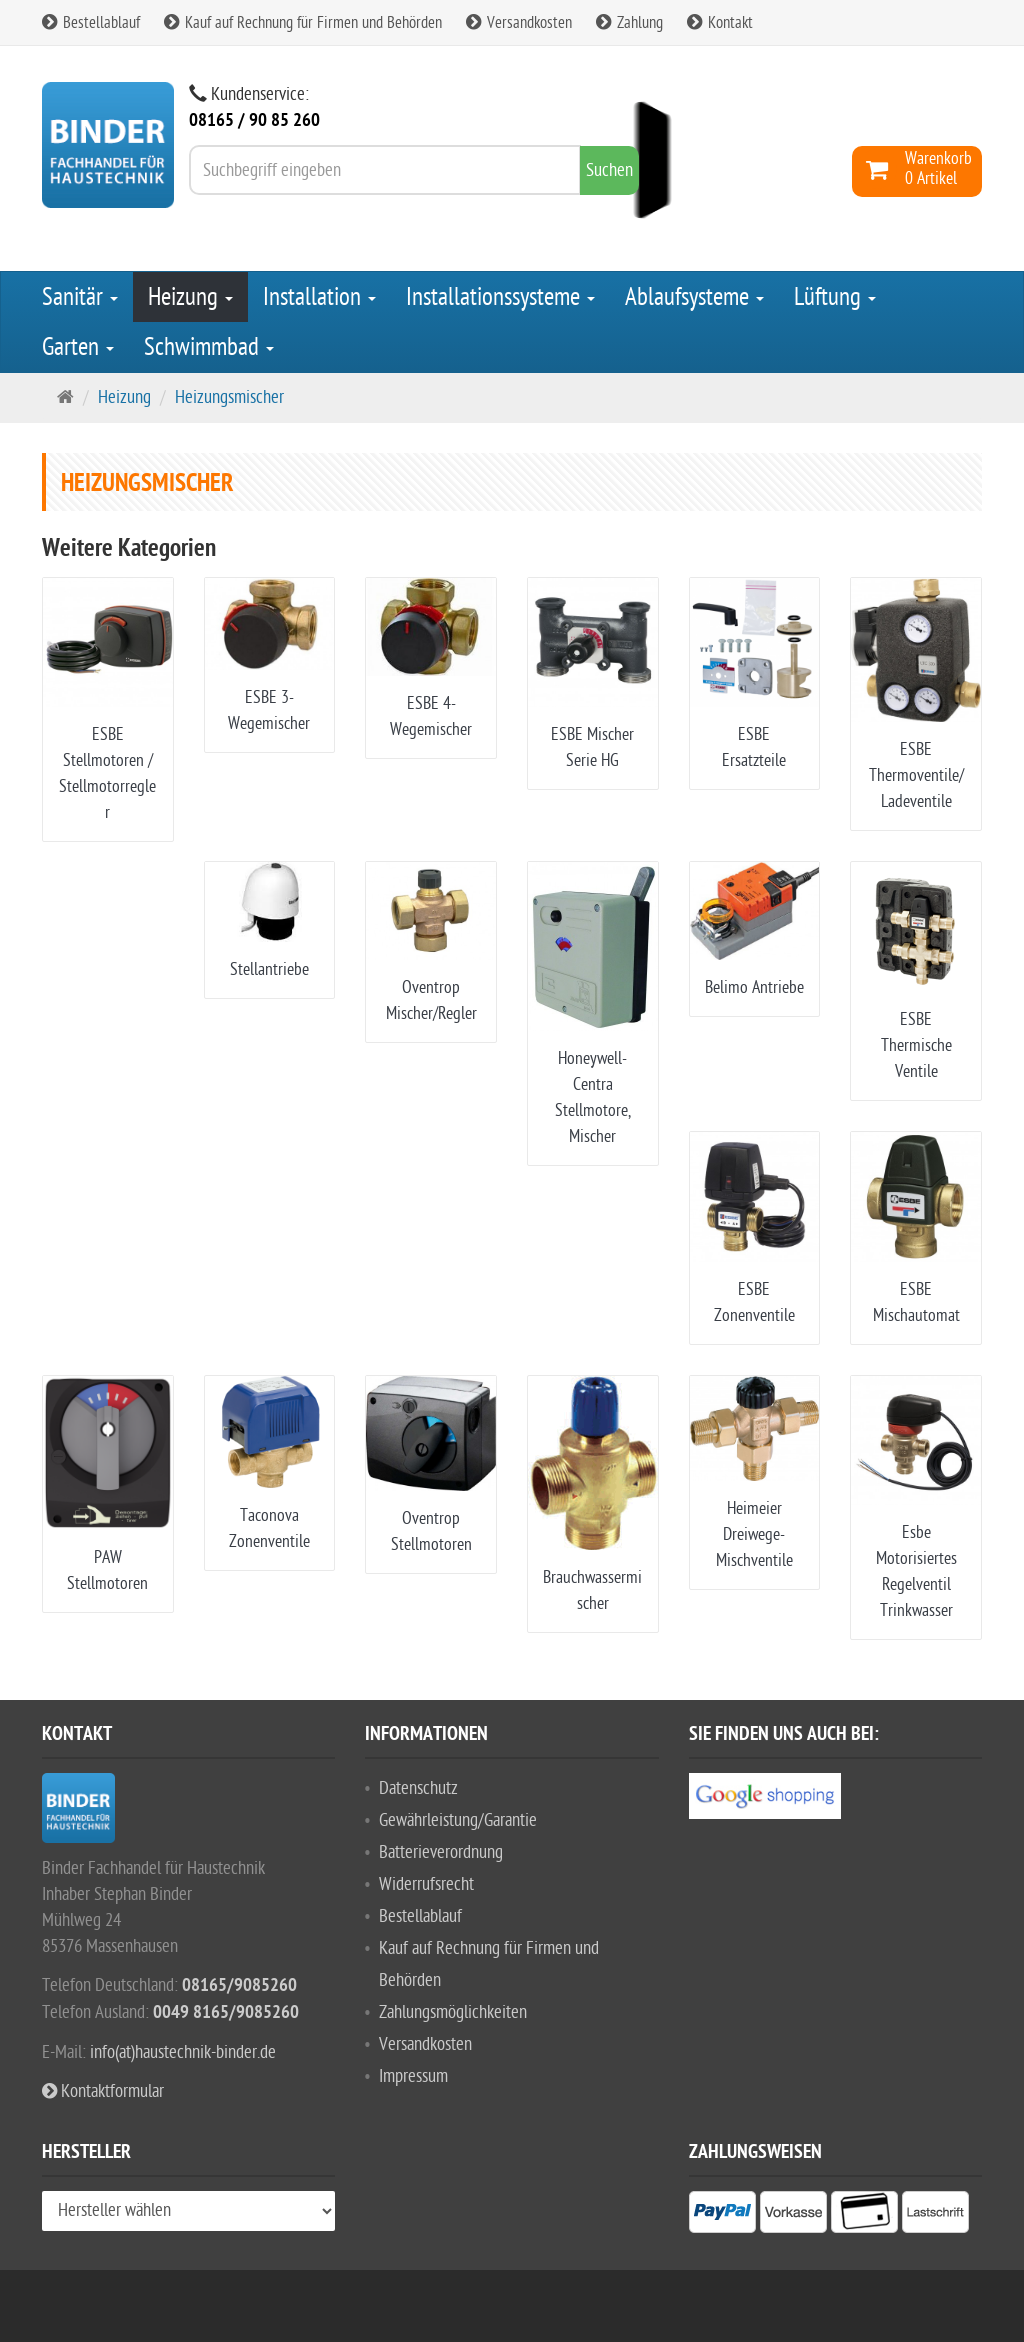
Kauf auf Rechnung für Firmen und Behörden (303, 23)
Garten (78, 347)
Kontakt (720, 23)
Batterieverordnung (441, 1852)
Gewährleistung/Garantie (458, 1820)
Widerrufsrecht (426, 1884)
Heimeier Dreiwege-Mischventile (754, 1534)
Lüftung (835, 297)
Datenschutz (418, 1788)
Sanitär (80, 297)
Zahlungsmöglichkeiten (453, 2012)
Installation (319, 297)
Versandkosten (519, 23)
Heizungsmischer (229, 397)
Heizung (190, 297)
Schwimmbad (209, 347)
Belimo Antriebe (754, 987)
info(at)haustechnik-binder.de (183, 2052)
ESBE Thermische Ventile (916, 1045)
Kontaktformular (103, 2091)
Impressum (413, 2076)
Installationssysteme (500, 297)
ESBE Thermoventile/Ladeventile (916, 775)
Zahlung (629, 23)
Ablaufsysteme (694, 297)
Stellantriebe (269, 969)
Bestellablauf (91, 23)
